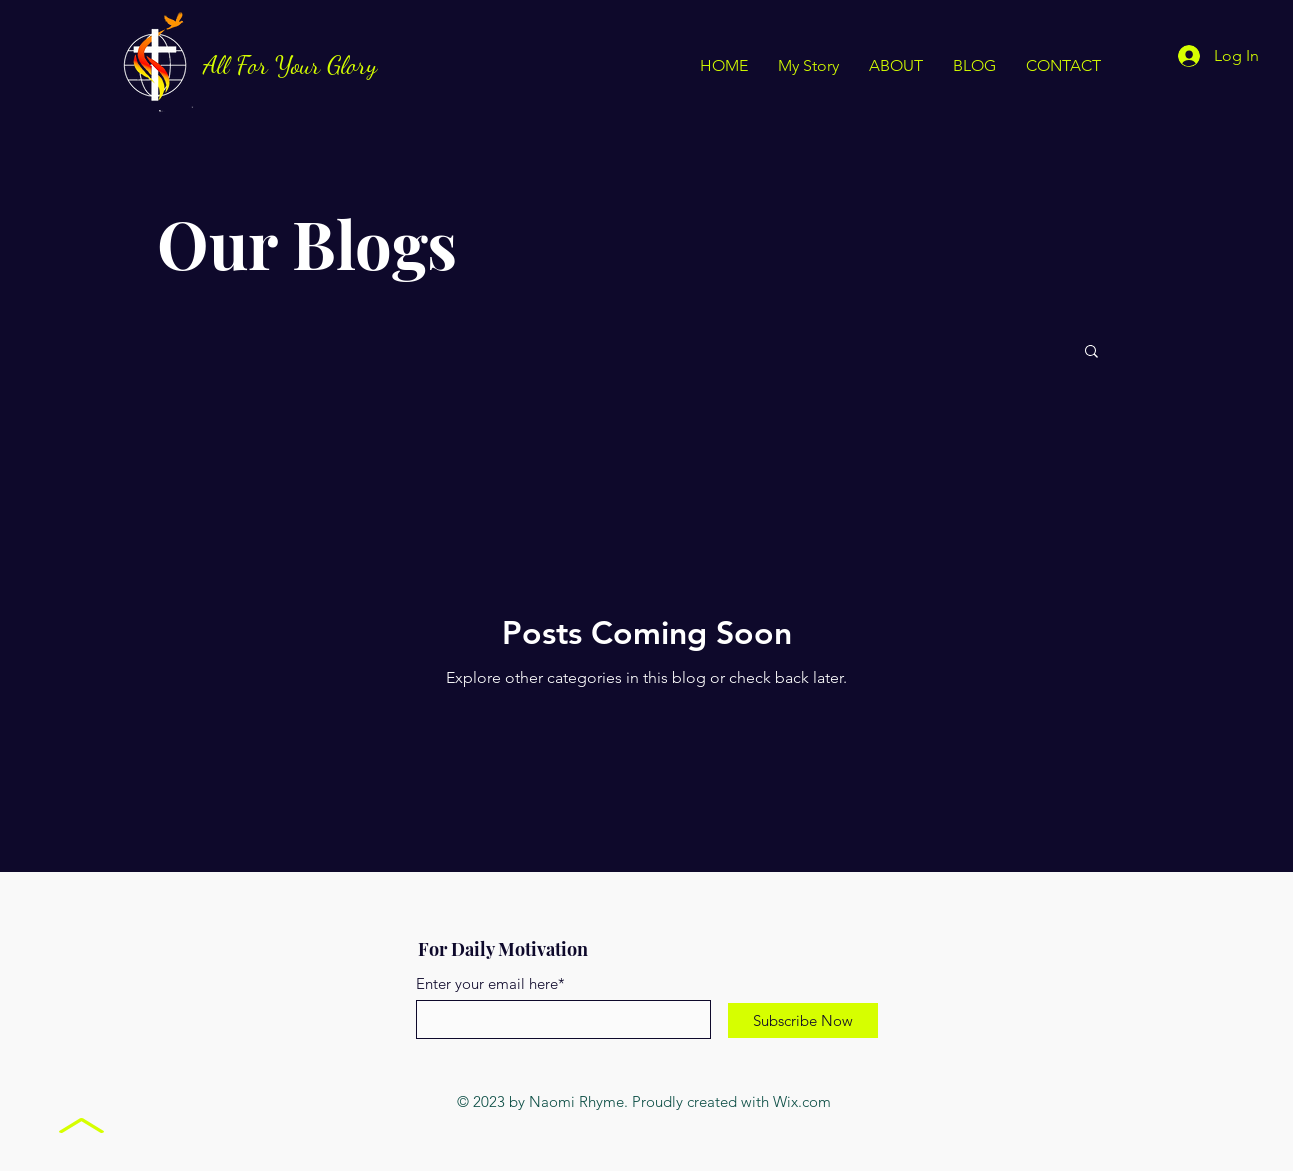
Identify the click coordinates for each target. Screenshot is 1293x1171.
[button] (1091, 352)
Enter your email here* (490, 983)
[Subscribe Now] (803, 1020)
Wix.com (802, 1101)
